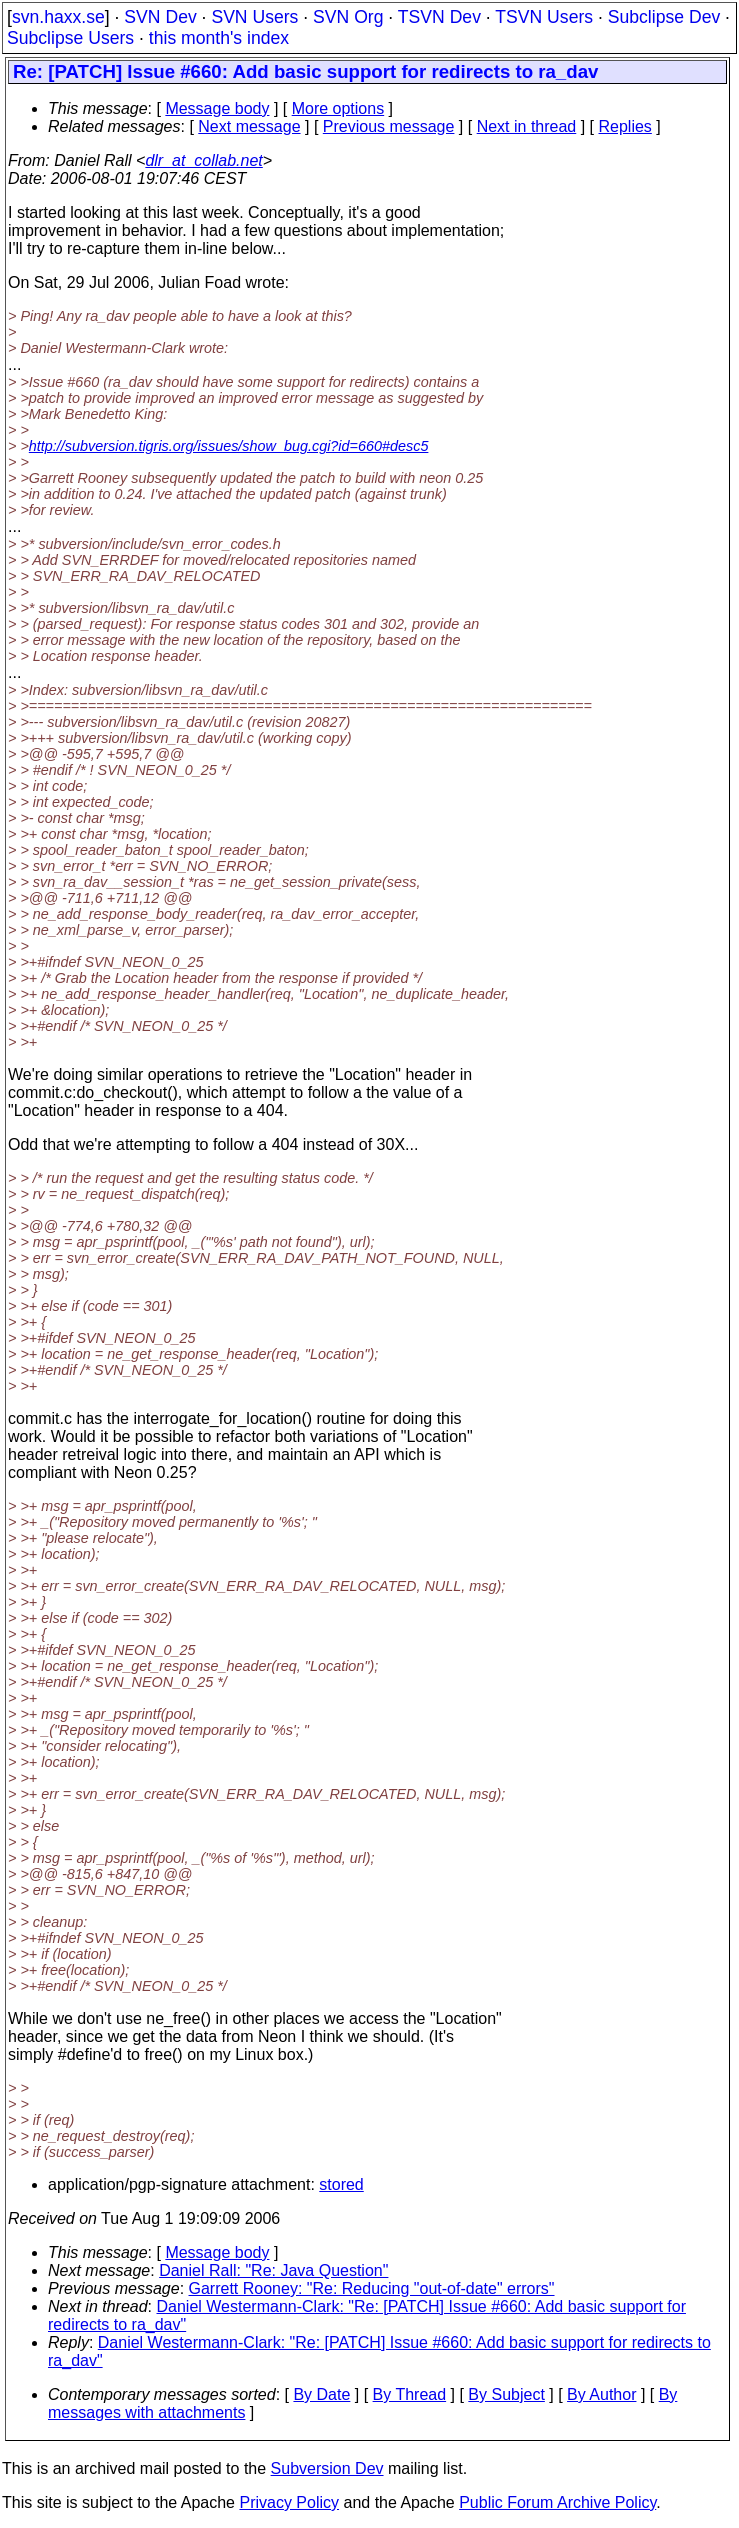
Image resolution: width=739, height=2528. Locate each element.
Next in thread (527, 126)
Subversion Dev (327, 2468)
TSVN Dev (439, 17)
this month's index (219, 38)
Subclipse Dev (664, 17)
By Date (321, 2394)
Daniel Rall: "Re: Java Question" (273, 2270)
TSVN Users (544, 17)
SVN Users (254, 17)
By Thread (410, 2394)
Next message (249, 126)
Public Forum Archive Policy (557, 2502)
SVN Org (348, 17)
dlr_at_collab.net (203, 160)
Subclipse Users (70, 38)
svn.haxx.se (58, 17)
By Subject (506, 2394)
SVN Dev (160, 17)
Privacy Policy (289, 2502)
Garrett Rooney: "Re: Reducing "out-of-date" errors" (372, 2288)
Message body (217, 108)
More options (338, 108)
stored (341, 2184)
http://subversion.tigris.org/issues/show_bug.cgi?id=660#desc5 (229, 446)
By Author (601, 2394)
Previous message (389, 126)
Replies (625, 126)
